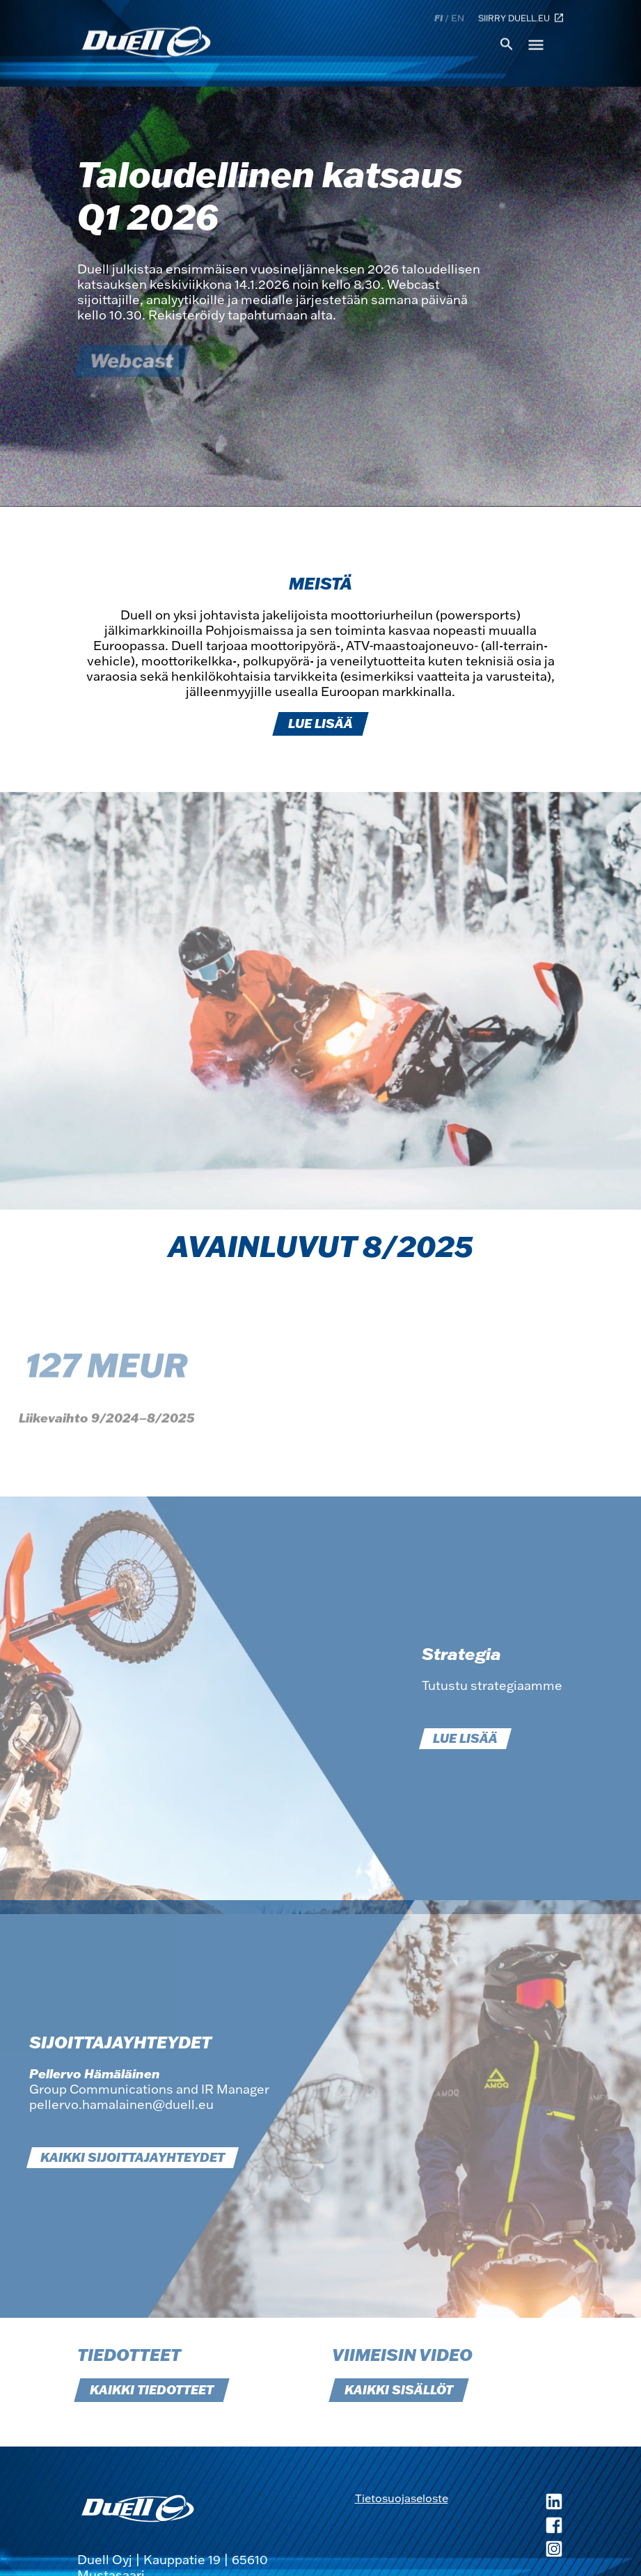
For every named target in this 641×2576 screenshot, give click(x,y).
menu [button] (536, 44)
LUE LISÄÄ (320, 724)
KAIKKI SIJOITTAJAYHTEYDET (132, 2157)
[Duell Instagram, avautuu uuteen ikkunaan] (506, 2550)
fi (438, 17)
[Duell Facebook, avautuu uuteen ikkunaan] (506, 2526)
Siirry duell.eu (521, 17)
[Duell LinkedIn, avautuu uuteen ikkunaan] (506, 2503)
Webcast (131, 360)
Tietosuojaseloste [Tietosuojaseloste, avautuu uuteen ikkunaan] (401, 2498)
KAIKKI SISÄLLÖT (399, 2390)
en (457, 17)
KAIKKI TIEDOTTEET (152, 2390)
